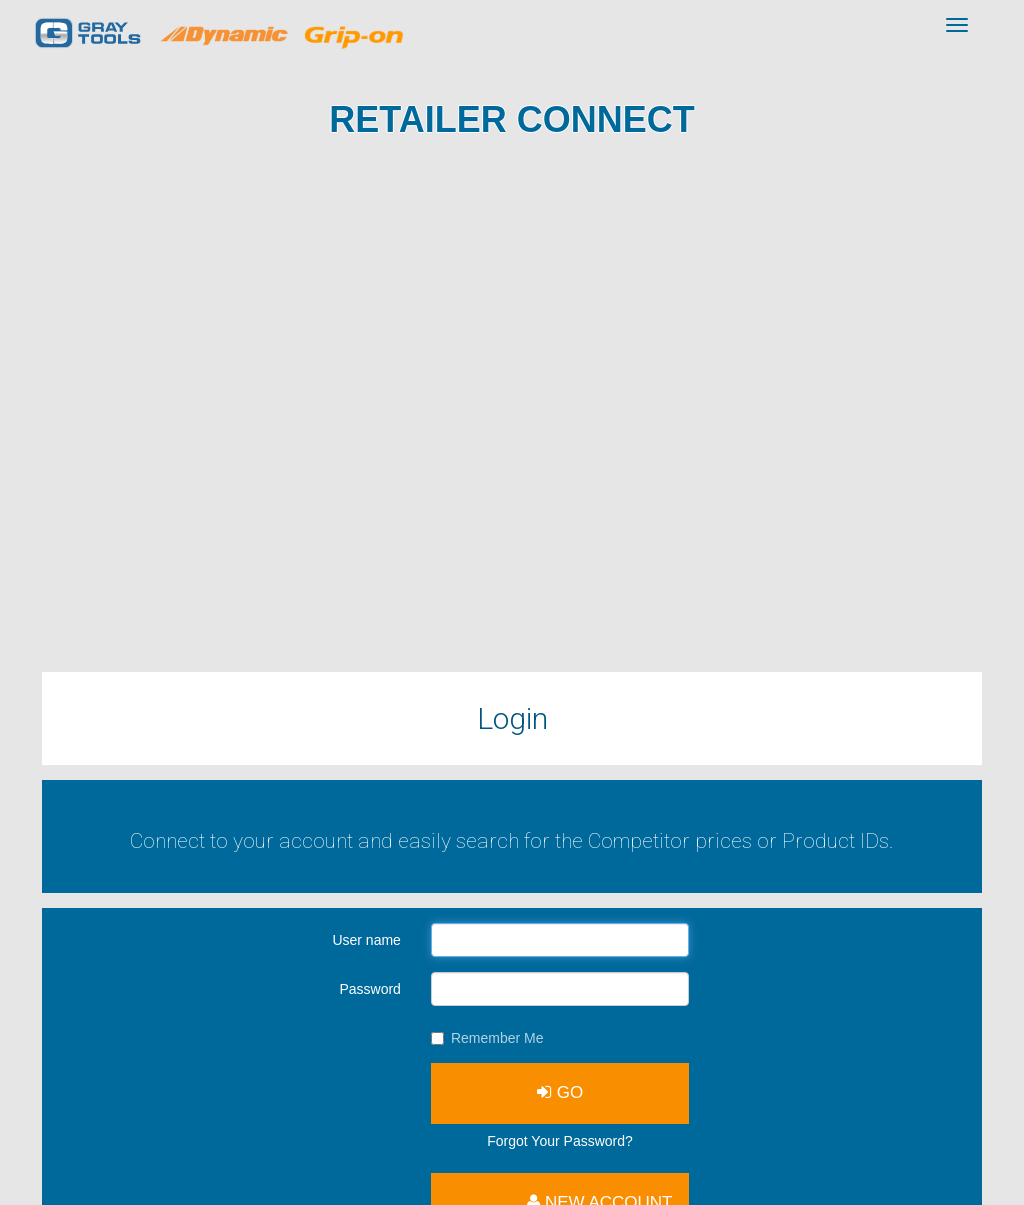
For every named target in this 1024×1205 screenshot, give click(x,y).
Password (369, 989)
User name (366, 940)
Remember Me (487, 1038)
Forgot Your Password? (560, 1141)
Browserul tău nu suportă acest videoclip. (512, 413)
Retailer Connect (511, 119)
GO (560, 1092)
